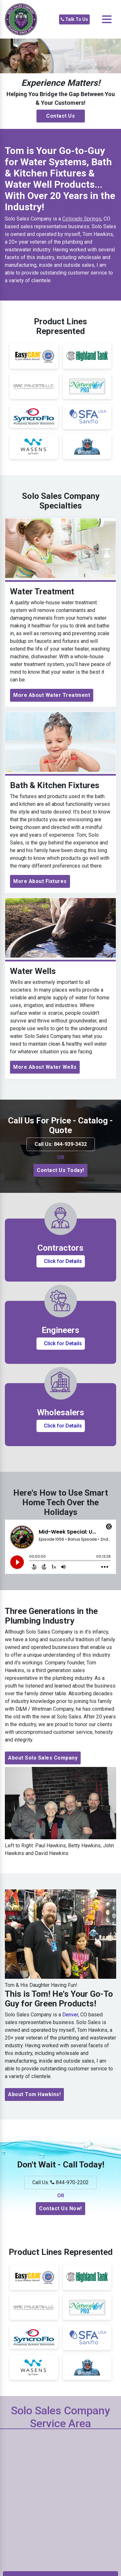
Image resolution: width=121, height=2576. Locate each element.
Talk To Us (74, 19)
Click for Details (63, 1261)
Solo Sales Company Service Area (60, 2417)
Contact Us (60, 116)
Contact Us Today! (60, 1170)
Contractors (60, 1248)
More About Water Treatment (51, 695)
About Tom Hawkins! (34, 2094)
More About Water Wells (44, 1067)
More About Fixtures (40, 881)
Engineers (60, 1330)
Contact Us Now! (60, 2208)
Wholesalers (60, 1412)
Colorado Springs (81, 219)
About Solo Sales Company (42, 1758)
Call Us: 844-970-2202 (60, 2182)
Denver (70, 2015)
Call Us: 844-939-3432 (61, 1144)
